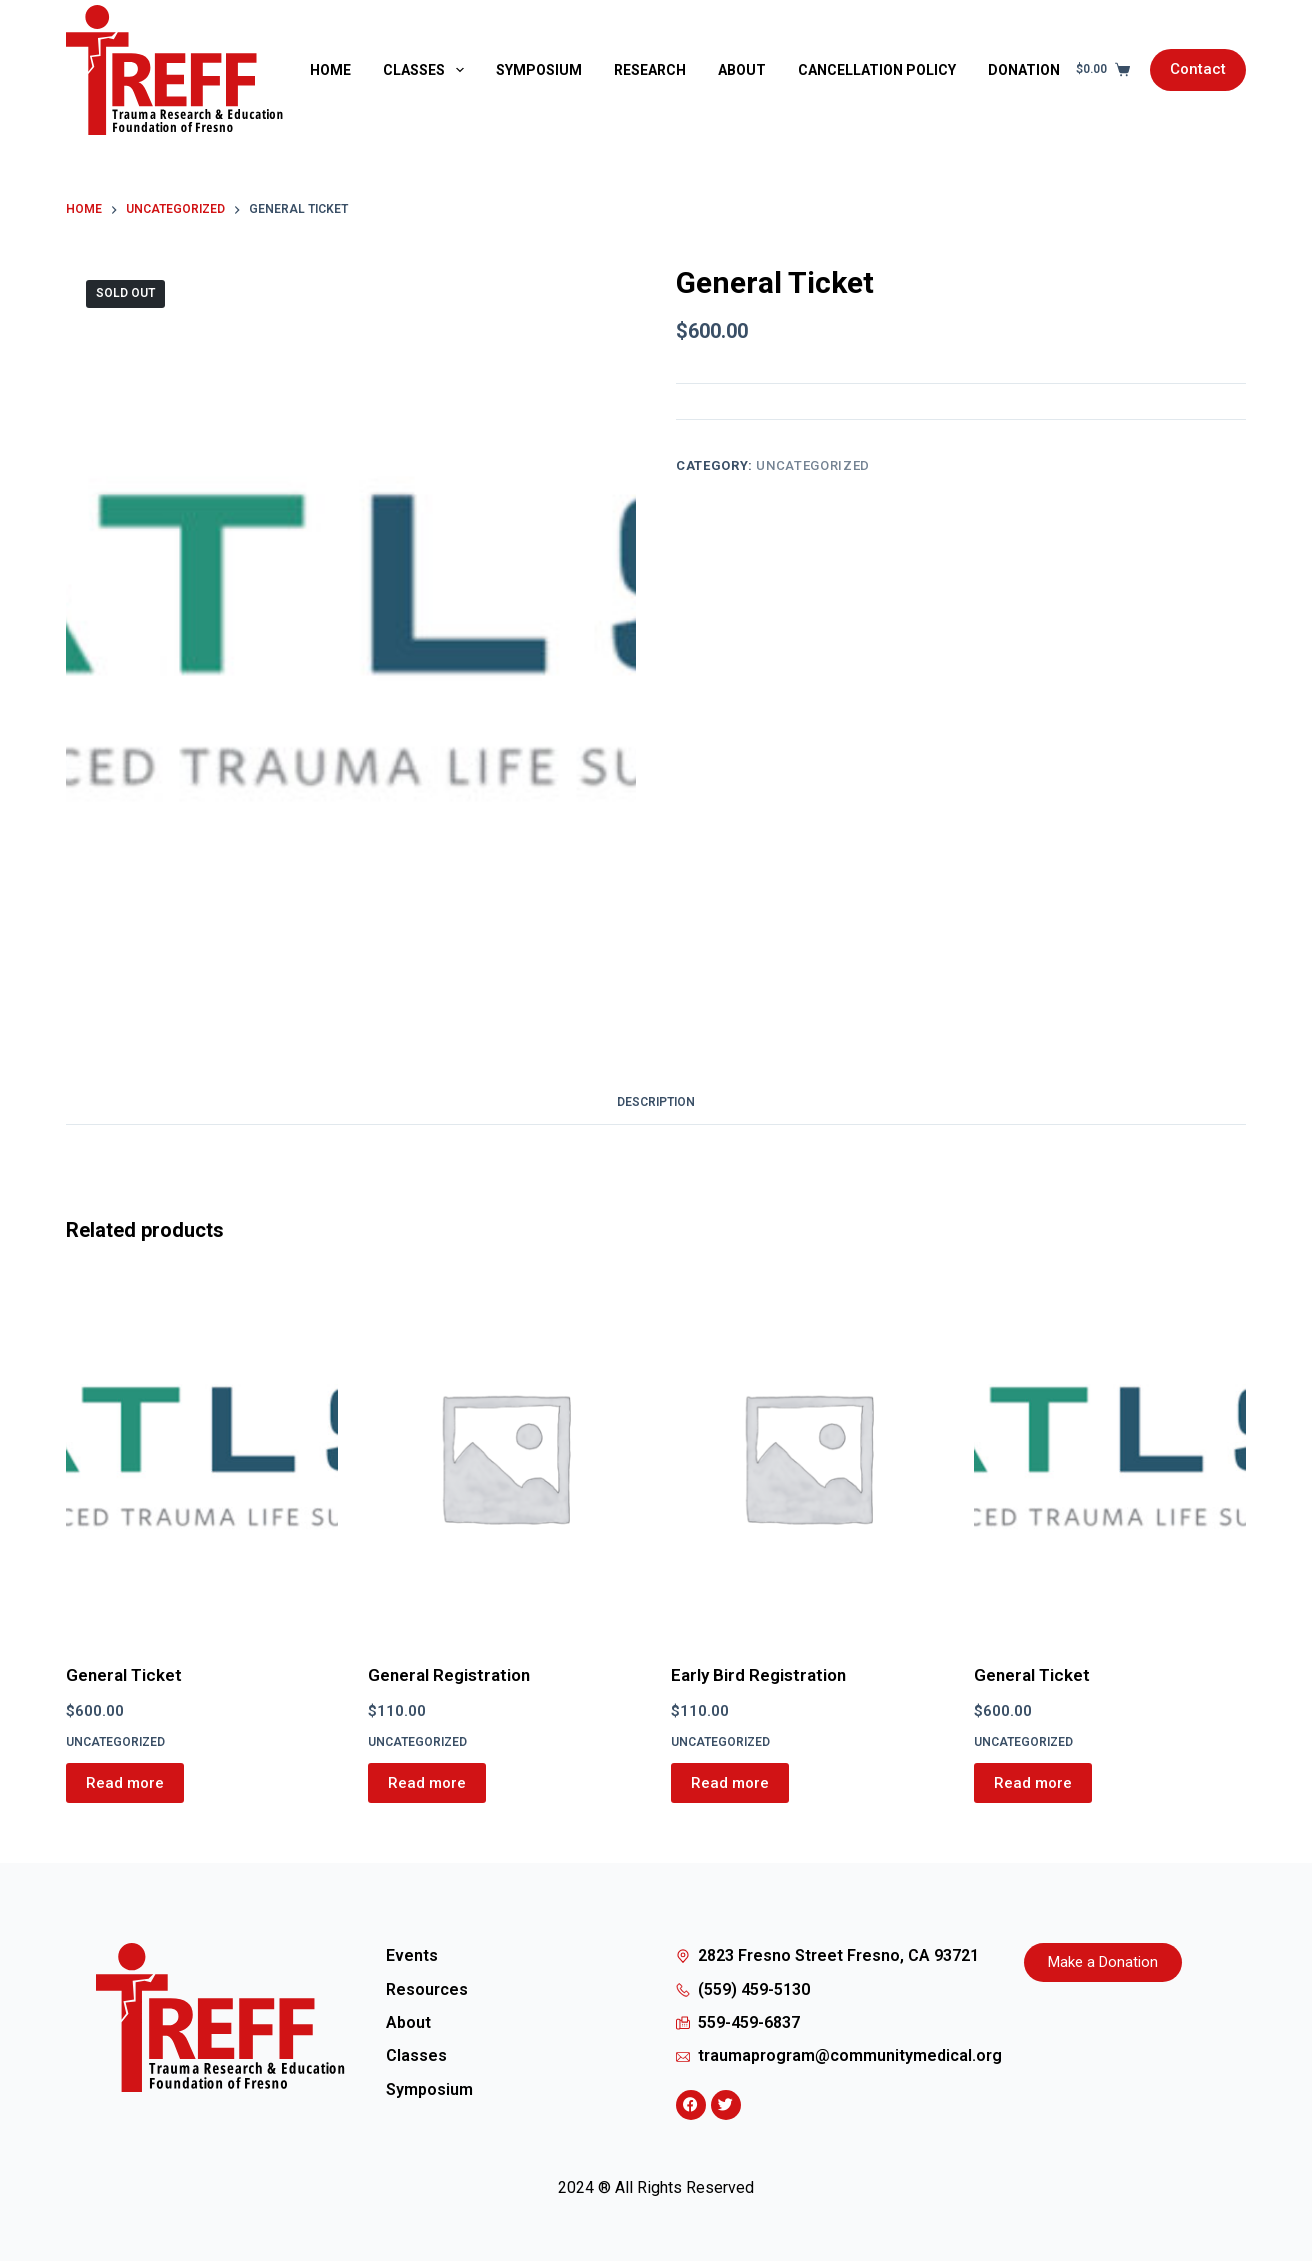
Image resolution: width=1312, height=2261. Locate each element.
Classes (427, 70)
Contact (1198, 69)
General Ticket (124, 1675)
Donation (1024, 70)
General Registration (449, 1675)
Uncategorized (812, 465)
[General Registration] (504, 1457)
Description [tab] (656, 1102)
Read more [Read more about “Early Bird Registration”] (730, 1783)
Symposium (539, 70)
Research (650, 70)
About (742, 70)
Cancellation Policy (877, 70)
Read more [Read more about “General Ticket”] (125, 1783)
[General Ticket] (202, 1457)
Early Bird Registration (758, 1675)
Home (330, 70)
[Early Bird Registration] (807, 1457)
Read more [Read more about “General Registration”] (427, 1783)
